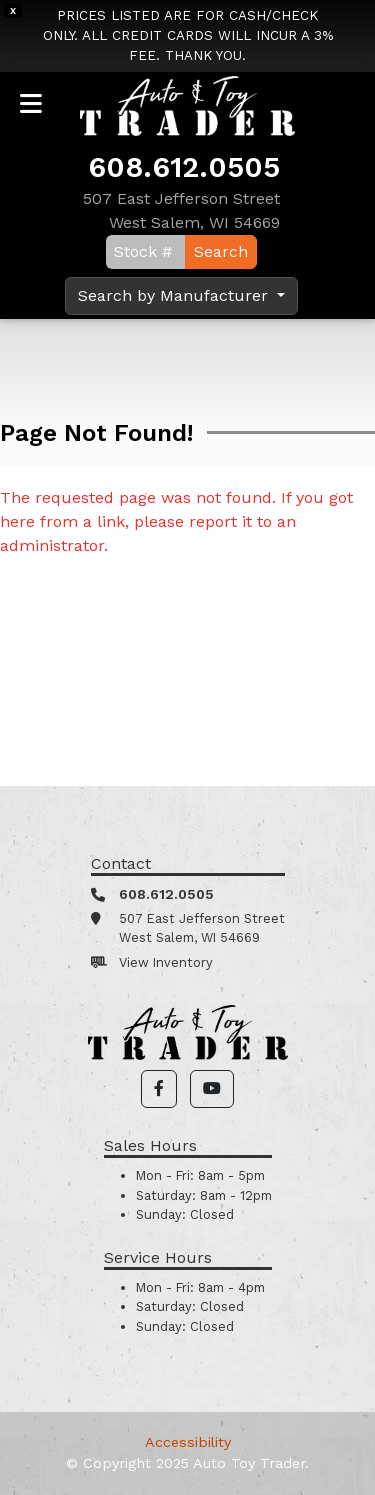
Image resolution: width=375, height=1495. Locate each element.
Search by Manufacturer (175, 295)
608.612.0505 (184, 167)
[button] (159, 1089)
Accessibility (188, 1442)
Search (221, 251)
